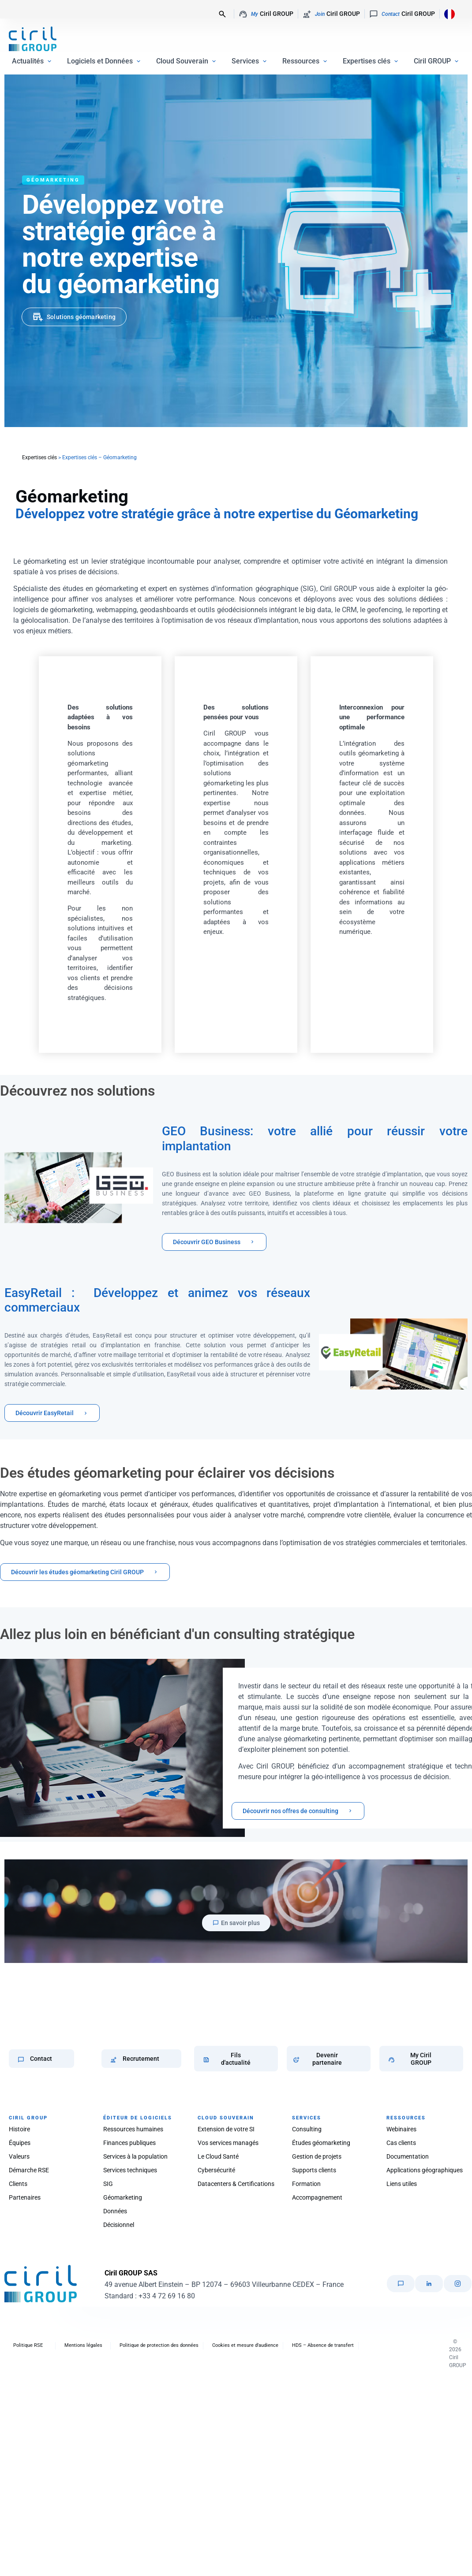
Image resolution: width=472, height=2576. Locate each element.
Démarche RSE (29, 2170)
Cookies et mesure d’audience (245, 2345)
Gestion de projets (316, 2156)
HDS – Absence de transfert (323, 2345)
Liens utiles (401, 2183)
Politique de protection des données (159, 2345)
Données (115, 2211)
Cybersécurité (216, 2170)
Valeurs (19, 2156)
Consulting (307, 2129)
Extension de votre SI (226, 2129)
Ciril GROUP (266, 14)
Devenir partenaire (327, 2059)
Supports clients (314, 2170)
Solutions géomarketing (81, 316)
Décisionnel (118, 2224)
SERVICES (306, 2118)
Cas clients (401, 2142)
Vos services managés (228, 2142)
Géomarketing (122, 2197)
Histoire (19, 2129)
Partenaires (25, 2197)
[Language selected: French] (447, 13)
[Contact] (21, 2059)
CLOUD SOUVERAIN (226, 2118)
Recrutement (141, 2058)
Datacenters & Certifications (236, 2183)
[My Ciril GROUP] (391, 2059)
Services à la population (135, 2156)
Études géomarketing (321, 2142)
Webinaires (401, 2129)
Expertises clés (39, 457)
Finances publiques (129, 2142)
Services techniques (130, 2170)
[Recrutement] (113, 2059)
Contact (41, 2058)
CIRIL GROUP (28, 2118)
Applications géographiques (424, 2170)
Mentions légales (83, 2345)
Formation (306, 2183)
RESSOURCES (406, 2118)
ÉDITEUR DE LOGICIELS (137, 2118)
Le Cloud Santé (218, 2156)
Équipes (19, 2142)
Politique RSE (28, 2345)
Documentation (407, 2156)
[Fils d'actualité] (206, 2059)
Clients (18, 2183)
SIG (108, 2183)
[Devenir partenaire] (296, 2059)
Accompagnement (317, 2197)
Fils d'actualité (236, 2059)
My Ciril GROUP (420, 2059)
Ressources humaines (133, 2129)
